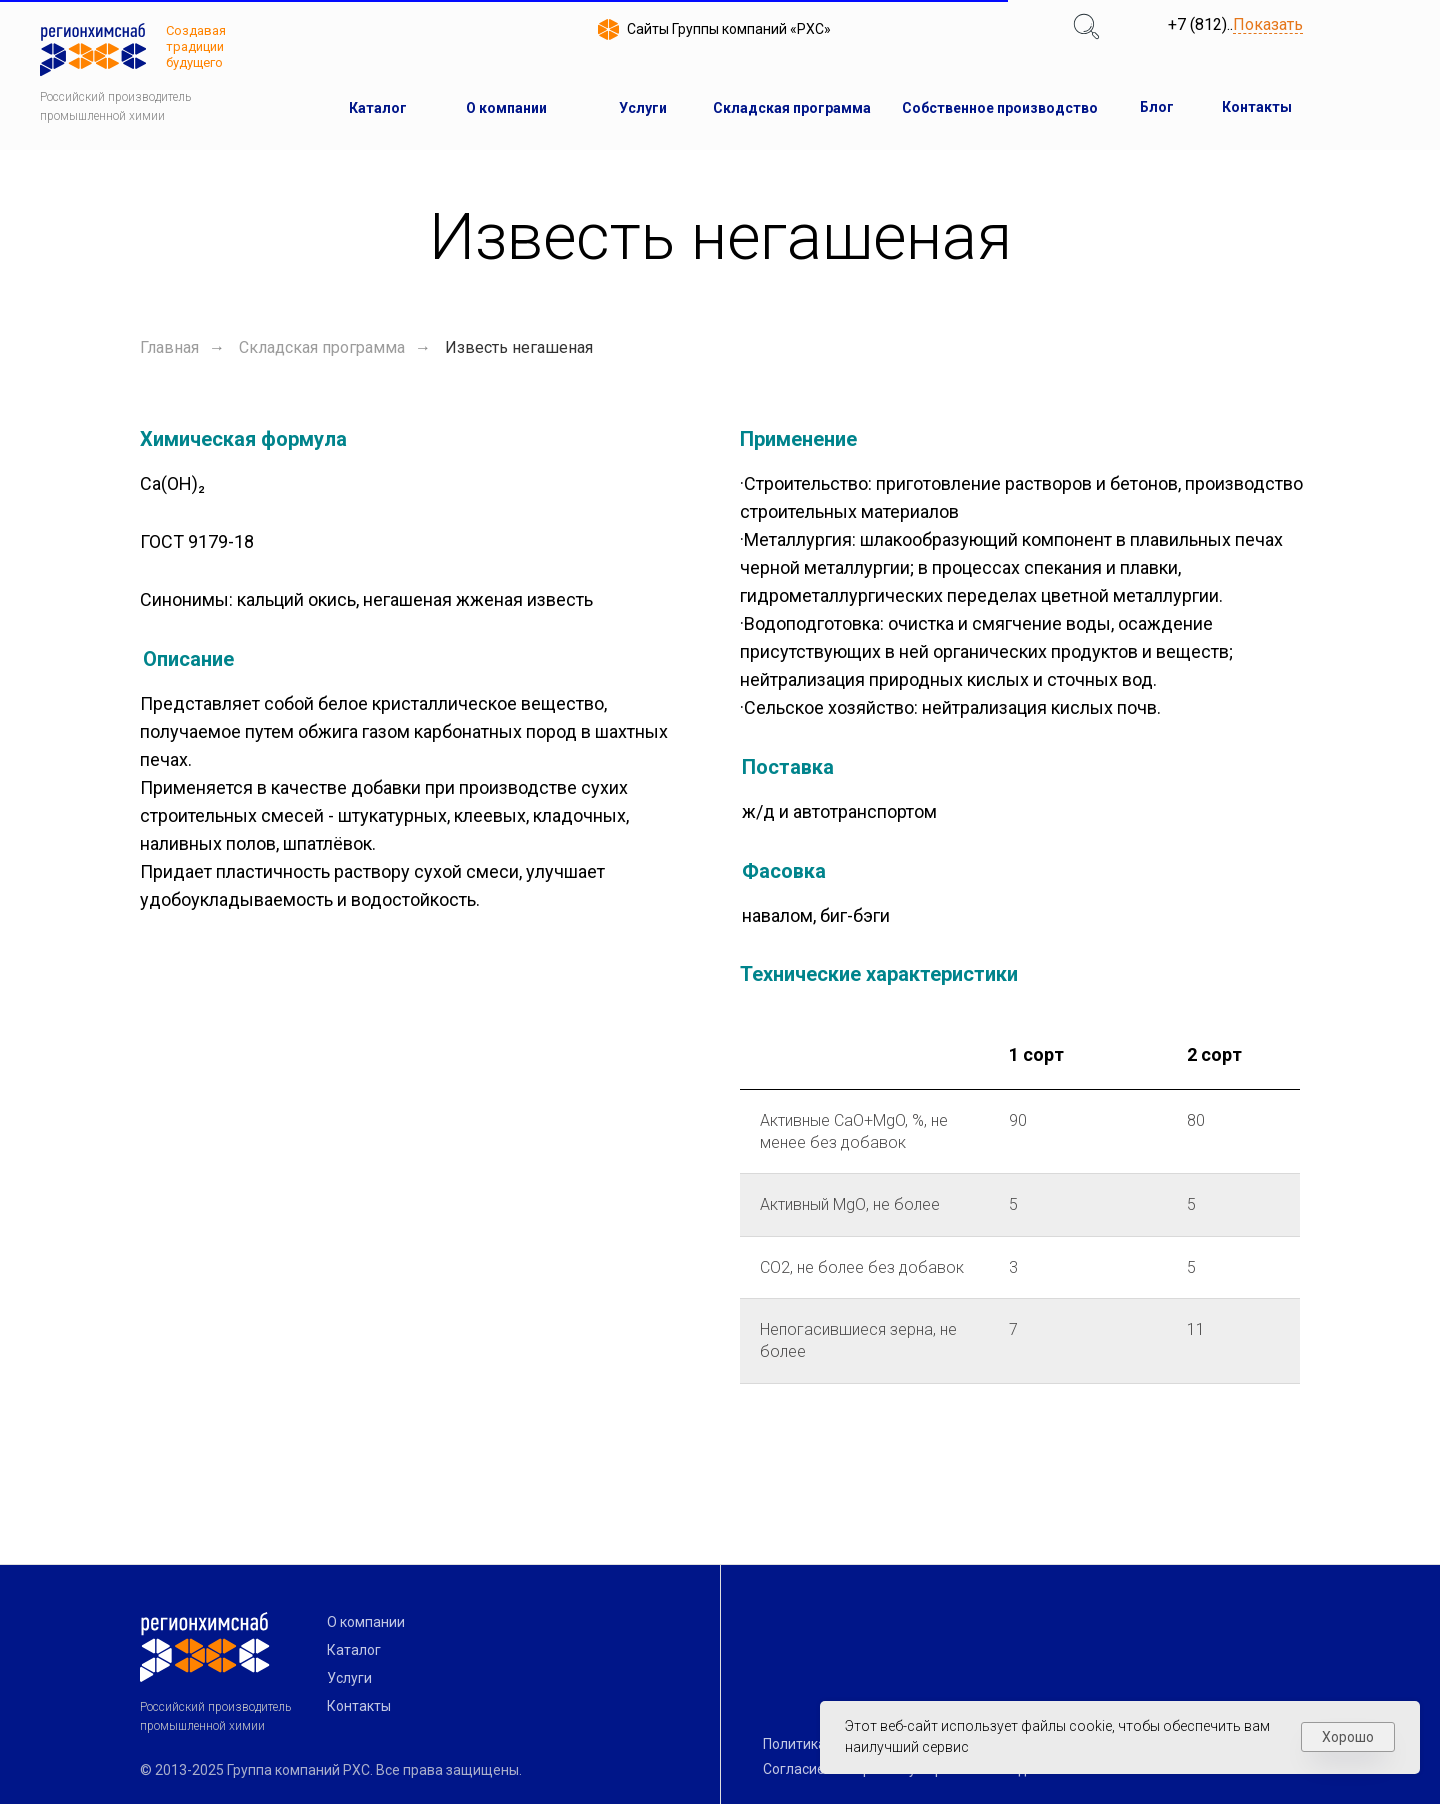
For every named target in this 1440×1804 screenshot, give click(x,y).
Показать (1268, 25)
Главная (169, 347)
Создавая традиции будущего (196, 46)
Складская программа (322, 347)
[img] (1086, 26)
